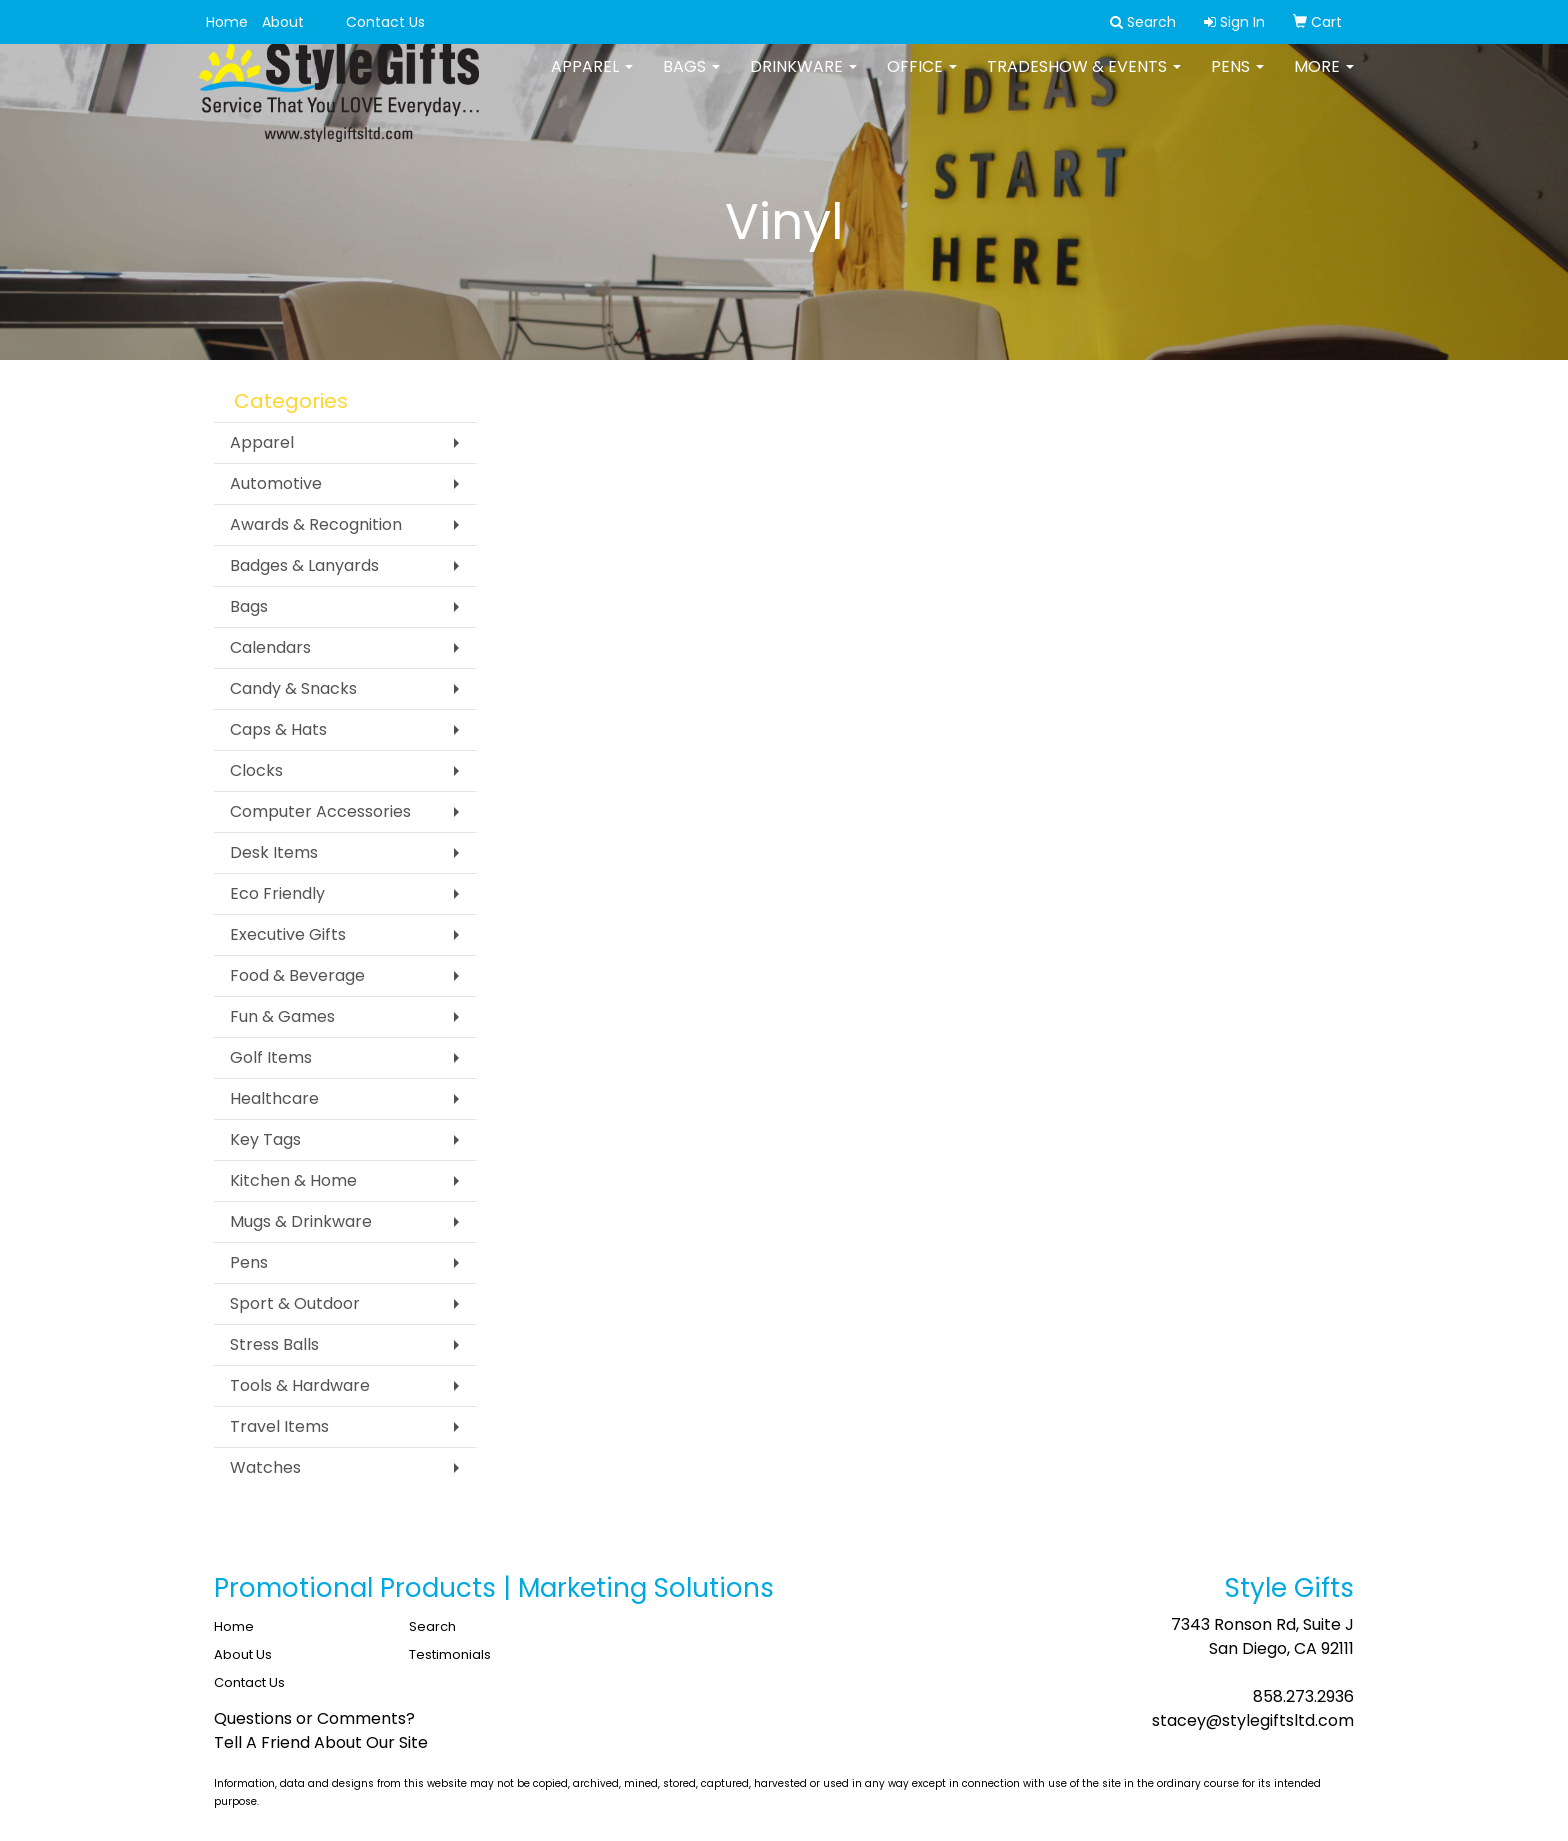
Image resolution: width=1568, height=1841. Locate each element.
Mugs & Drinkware (301, 1221)
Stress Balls (274, 1344)
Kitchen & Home (293, 1180)
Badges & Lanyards (304, 565)
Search (432, 1626)
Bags (691, 79)
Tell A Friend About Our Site (321, 1742)
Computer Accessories (320, 811)
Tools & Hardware (300, 1385)
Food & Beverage (297, 975)
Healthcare (274, 1098)
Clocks (256, 770)
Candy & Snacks (293, 688)
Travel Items (279, 1426)
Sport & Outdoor (295, 1303)
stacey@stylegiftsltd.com (1253, 1720)
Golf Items (271, 1057)
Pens (1237, 79)
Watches (265, 1467)
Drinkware (803, 79)
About (283, 22)
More (1324, 79)
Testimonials (450, 1654)
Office (922, 79)
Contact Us (385, 22)
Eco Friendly (277, 893)
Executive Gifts (288, 934)
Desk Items (274, 852)
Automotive (276, 483)
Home (227, 22)
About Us (243, 1654)
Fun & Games (282, 1016)
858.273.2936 (1303, 1696)
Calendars (270, 647)
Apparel (592, 79)
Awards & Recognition (316, 524)
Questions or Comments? (314, 1718)
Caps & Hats (278, 729)
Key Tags (265, 1139)
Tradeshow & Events (1084, 79)
